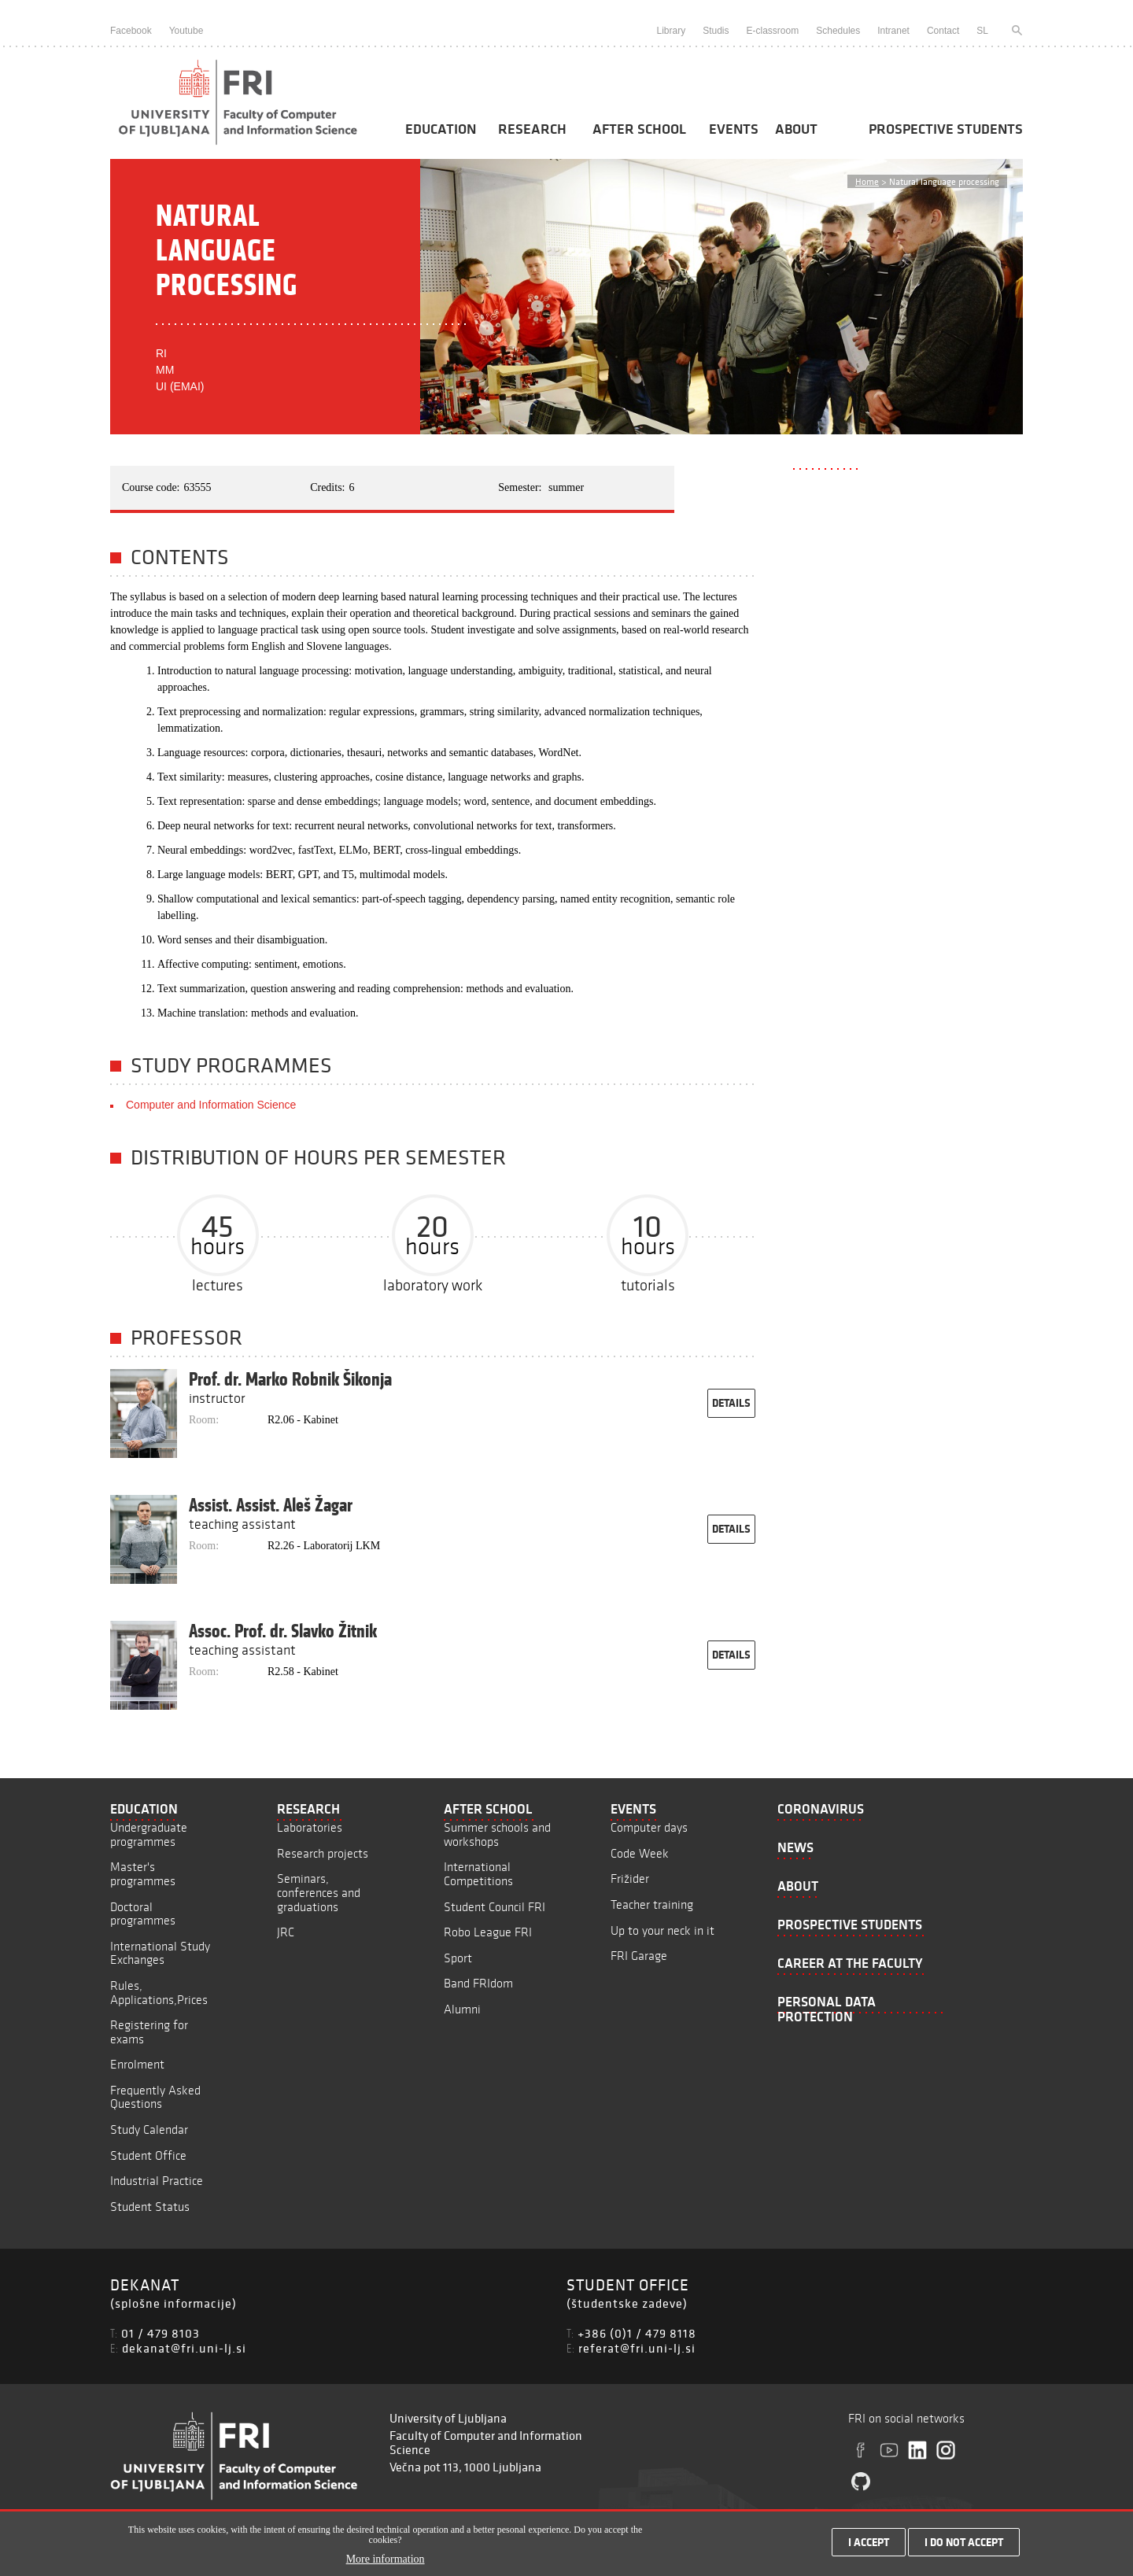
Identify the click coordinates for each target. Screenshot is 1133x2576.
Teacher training (652, 1904)
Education (440, 129)
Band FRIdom (478, 1983)
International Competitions (478, 1873)
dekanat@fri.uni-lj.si (184, 2348)
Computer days (649, 1827)
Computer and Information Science (211, 1104)
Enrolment (137, 2064)
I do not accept (963, 2546)
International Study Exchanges (160, 1953)
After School (639, 129)
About (796, 129)
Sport (458, 1957)
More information (385, 2564)
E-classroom (773, 30)
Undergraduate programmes (148, 1834)
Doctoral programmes (142, 1913)
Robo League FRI (488, 1932)
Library (670, 30)
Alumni (462, 2009)
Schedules (838, 30)
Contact (943, 30)
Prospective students (946, 129)
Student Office (148, 2155)
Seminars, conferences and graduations (318, 1892)
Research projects (322, 1853)
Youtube (186, 30)
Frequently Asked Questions (155, 2097)
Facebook (131, 30)
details (731, 1403)
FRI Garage (639, 1955)
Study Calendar (149, 2129)
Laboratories (309, 1827)
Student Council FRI (494, 1906)
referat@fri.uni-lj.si (637, 2348)
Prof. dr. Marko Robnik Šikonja (290, 1379)
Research (532, 129)
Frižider (630, 1878)
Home (867, 181)
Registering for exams (149, 2031)
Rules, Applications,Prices (159, 1992)
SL (982, 30)
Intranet (893, 30)
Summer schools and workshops (497, 1834)
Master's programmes (142, 1873)
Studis (716, 30)
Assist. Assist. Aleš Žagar (270, 1505)
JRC (285, 1932)
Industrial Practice (156, 2180)
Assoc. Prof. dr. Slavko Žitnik (283, 1631)
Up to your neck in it (662, 1930)
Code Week (640, 1853)
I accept (868, 2546)
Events (733, 129)
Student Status (150, 2206)
